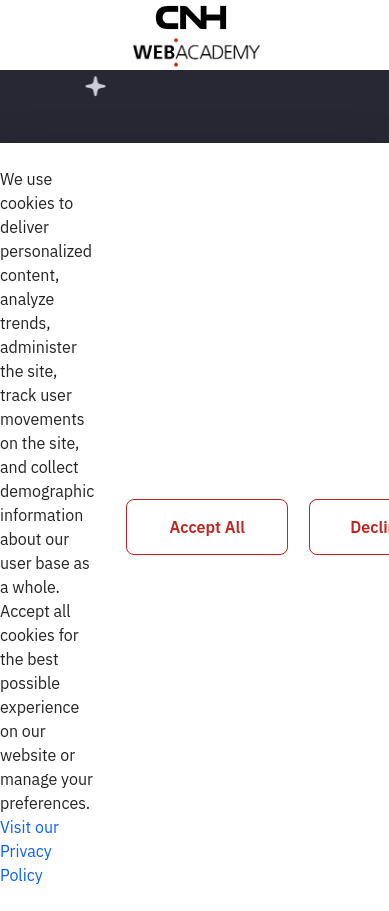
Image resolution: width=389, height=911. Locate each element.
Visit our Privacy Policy (29, 851)
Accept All (207, 527)
